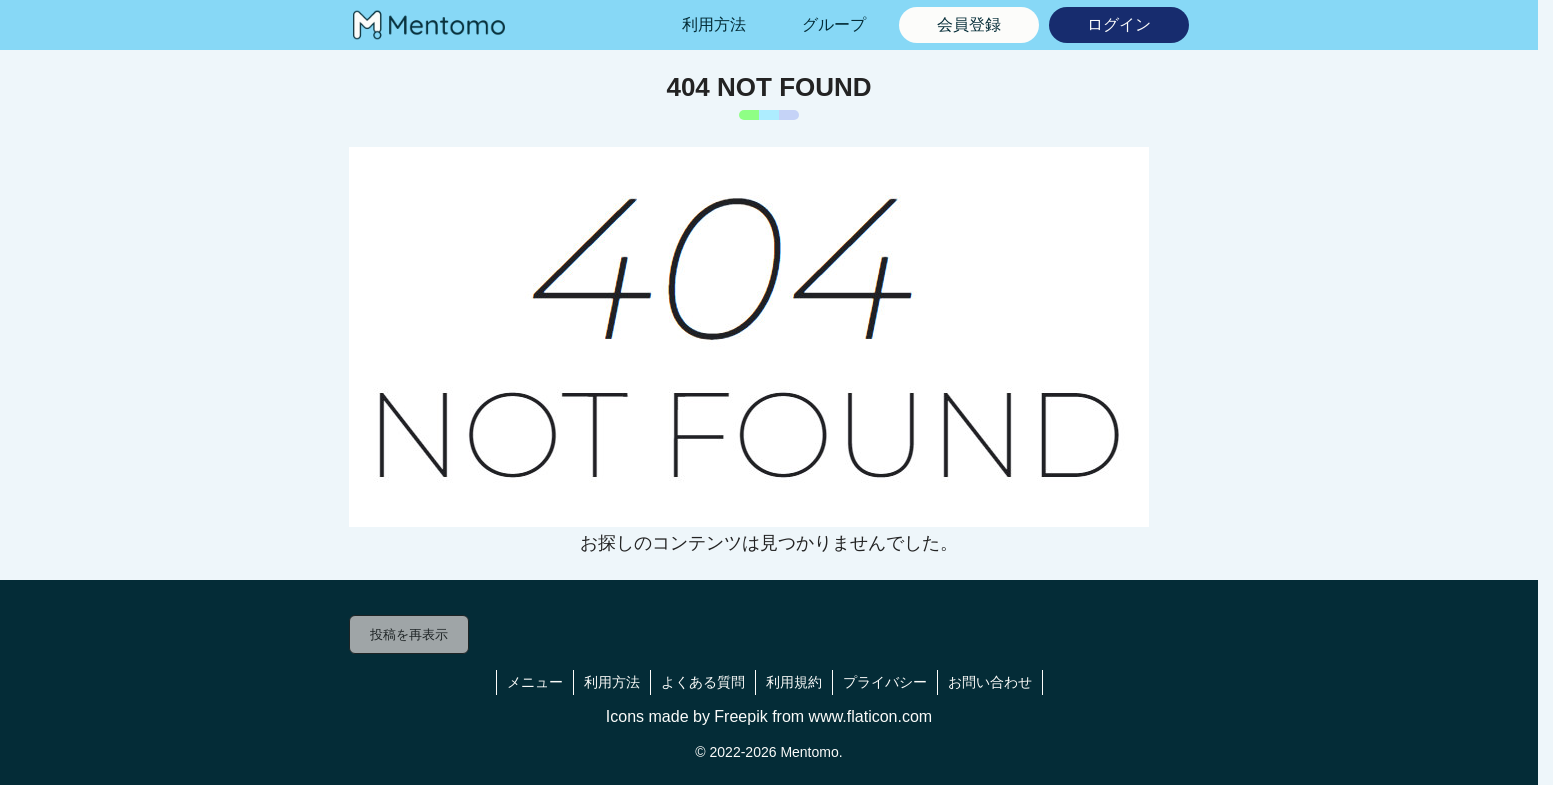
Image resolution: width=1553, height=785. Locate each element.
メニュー (535, 682)
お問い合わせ (990, 682)
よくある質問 (703, 682)
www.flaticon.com (871, 716)
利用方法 (612, 682)
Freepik (740, 716)
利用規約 (794, 682)
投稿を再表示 (409, 634)
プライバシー (885, 682)
